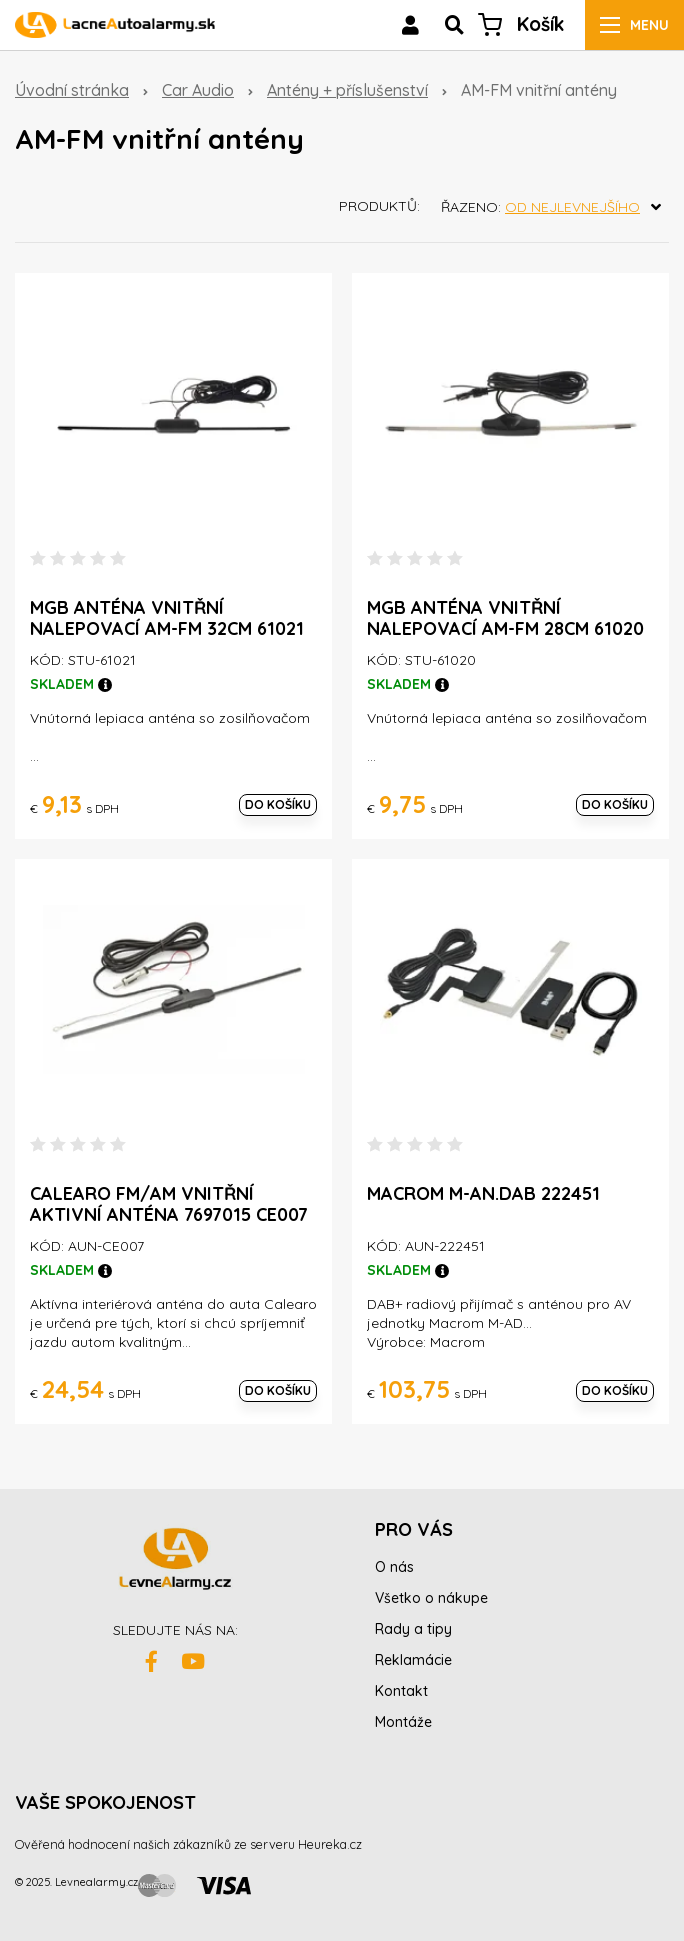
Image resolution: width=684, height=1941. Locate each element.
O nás (394, 1567)
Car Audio (198, 90)
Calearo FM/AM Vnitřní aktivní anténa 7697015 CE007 (169, 1204)
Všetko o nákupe (431, 1598)
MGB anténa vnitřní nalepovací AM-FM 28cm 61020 (505, 618)
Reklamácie (413, 1660)
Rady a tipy (413, 1629)
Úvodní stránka (72, 90)
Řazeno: (555, 207)
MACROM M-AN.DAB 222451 (483, 1193)
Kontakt (401, 1691)
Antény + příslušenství (347, 90)
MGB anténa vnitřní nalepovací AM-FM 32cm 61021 (167, 618)
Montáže (403, 1722)
